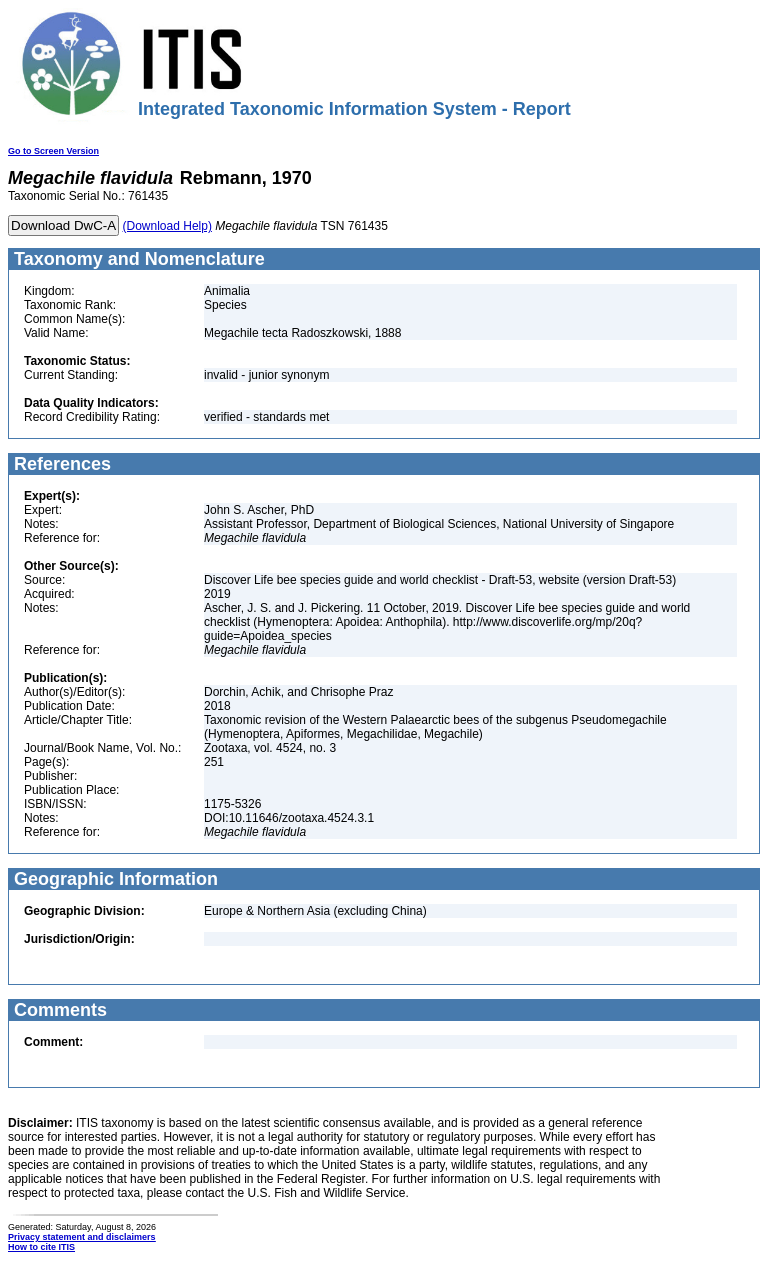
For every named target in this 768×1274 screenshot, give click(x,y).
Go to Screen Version (53, 151)
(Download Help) (167, 226)
